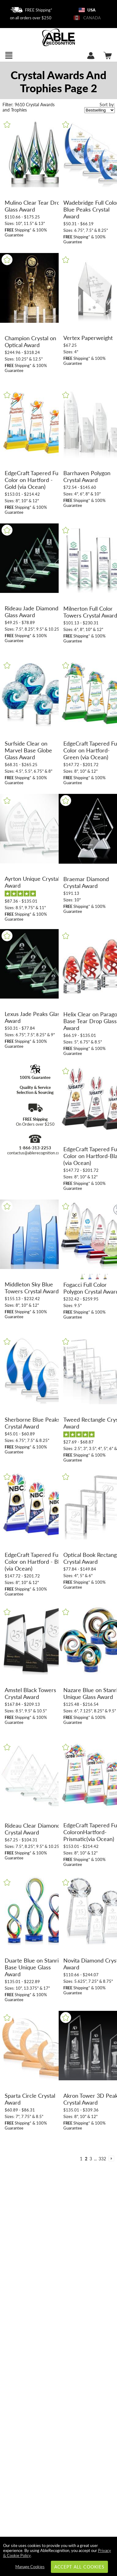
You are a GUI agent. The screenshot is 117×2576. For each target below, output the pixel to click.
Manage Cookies (30, 2566)
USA (87, 10)
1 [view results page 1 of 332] (81, 2158)
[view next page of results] (111, 2158)
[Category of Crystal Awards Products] (58, 81)
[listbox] (99, 110)
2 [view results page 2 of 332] (86, 2158)
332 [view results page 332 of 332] (102, 2158)
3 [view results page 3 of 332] (91, 2158)
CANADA (87, 18)
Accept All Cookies (79, 2566)
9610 (14, 104)
